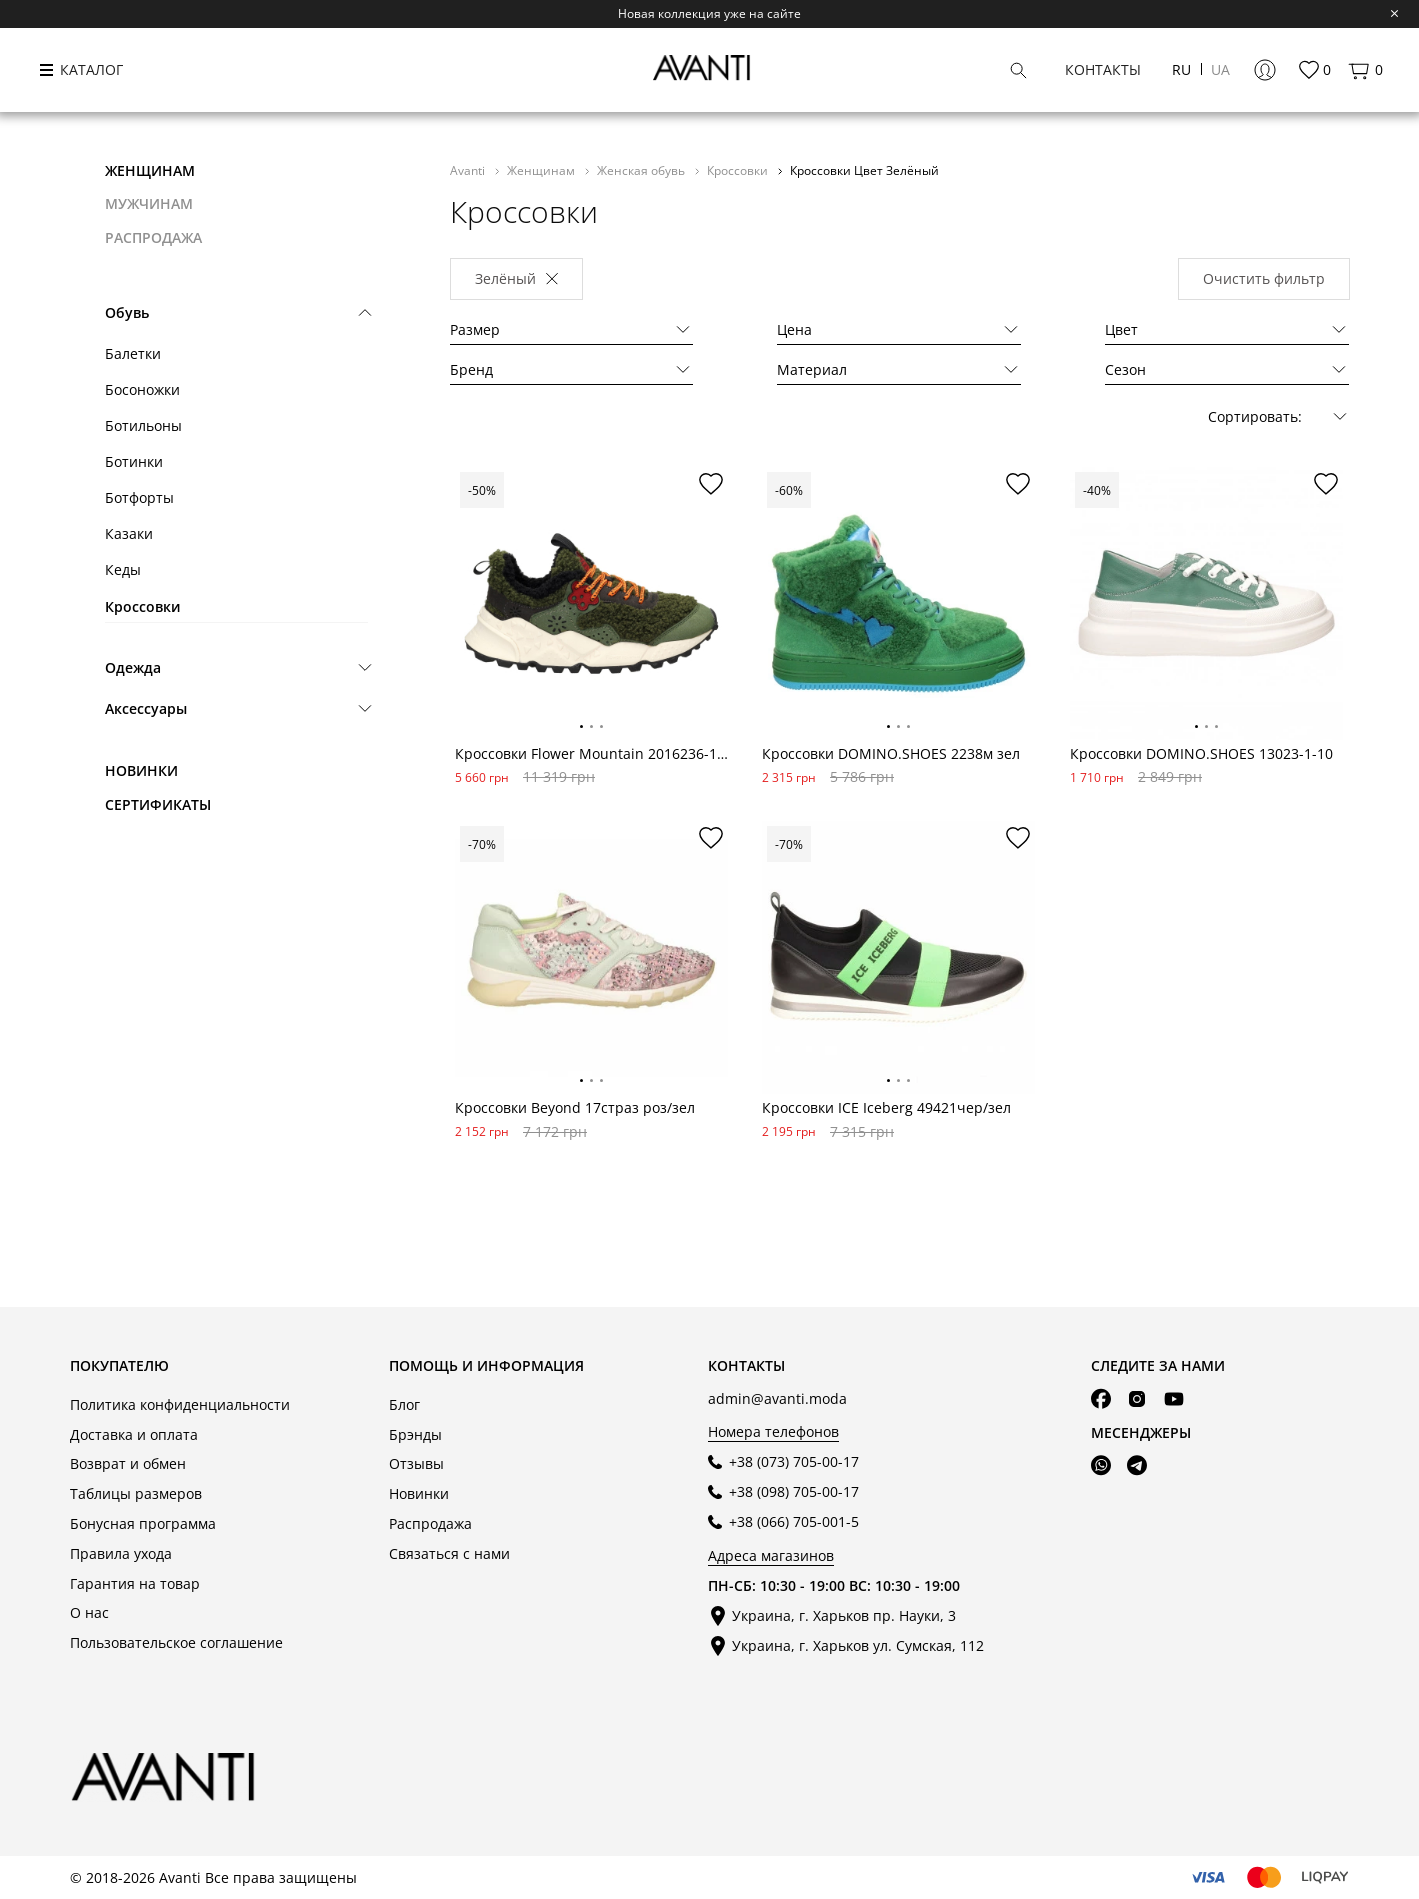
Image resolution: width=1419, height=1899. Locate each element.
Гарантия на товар (135, 1583)
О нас (89, 1612)
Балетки (133, 353)
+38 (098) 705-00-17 (794, 1491)
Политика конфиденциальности (180, 1404)
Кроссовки (143, 606)
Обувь (127, 312)
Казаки (129, 533)
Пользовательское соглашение (176, 1642)
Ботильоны (143, 425)
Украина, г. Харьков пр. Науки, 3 (844, 1615)
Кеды (123, 569)
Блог (404, 1404)
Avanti (469, 170)
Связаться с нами (449, 1553)
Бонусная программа (143, 1523)
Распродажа (430, 1523)
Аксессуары (146, 708)
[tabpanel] (591, 603)
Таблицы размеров (136, 1493)
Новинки (141, 770)
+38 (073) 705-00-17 (794, 1461)
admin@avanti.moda (777, 1398)
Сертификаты (158, 804)
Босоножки (142, 389)
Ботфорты (139, 497)
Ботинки (134, 461)
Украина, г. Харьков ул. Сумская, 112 (858, 1645)
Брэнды (415, 1434)
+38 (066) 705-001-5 (794, 1521)
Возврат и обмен (128, 1463)
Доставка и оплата (134, 1434)
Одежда (133, 667)
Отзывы (416, 1463)
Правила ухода (121, 1553)
